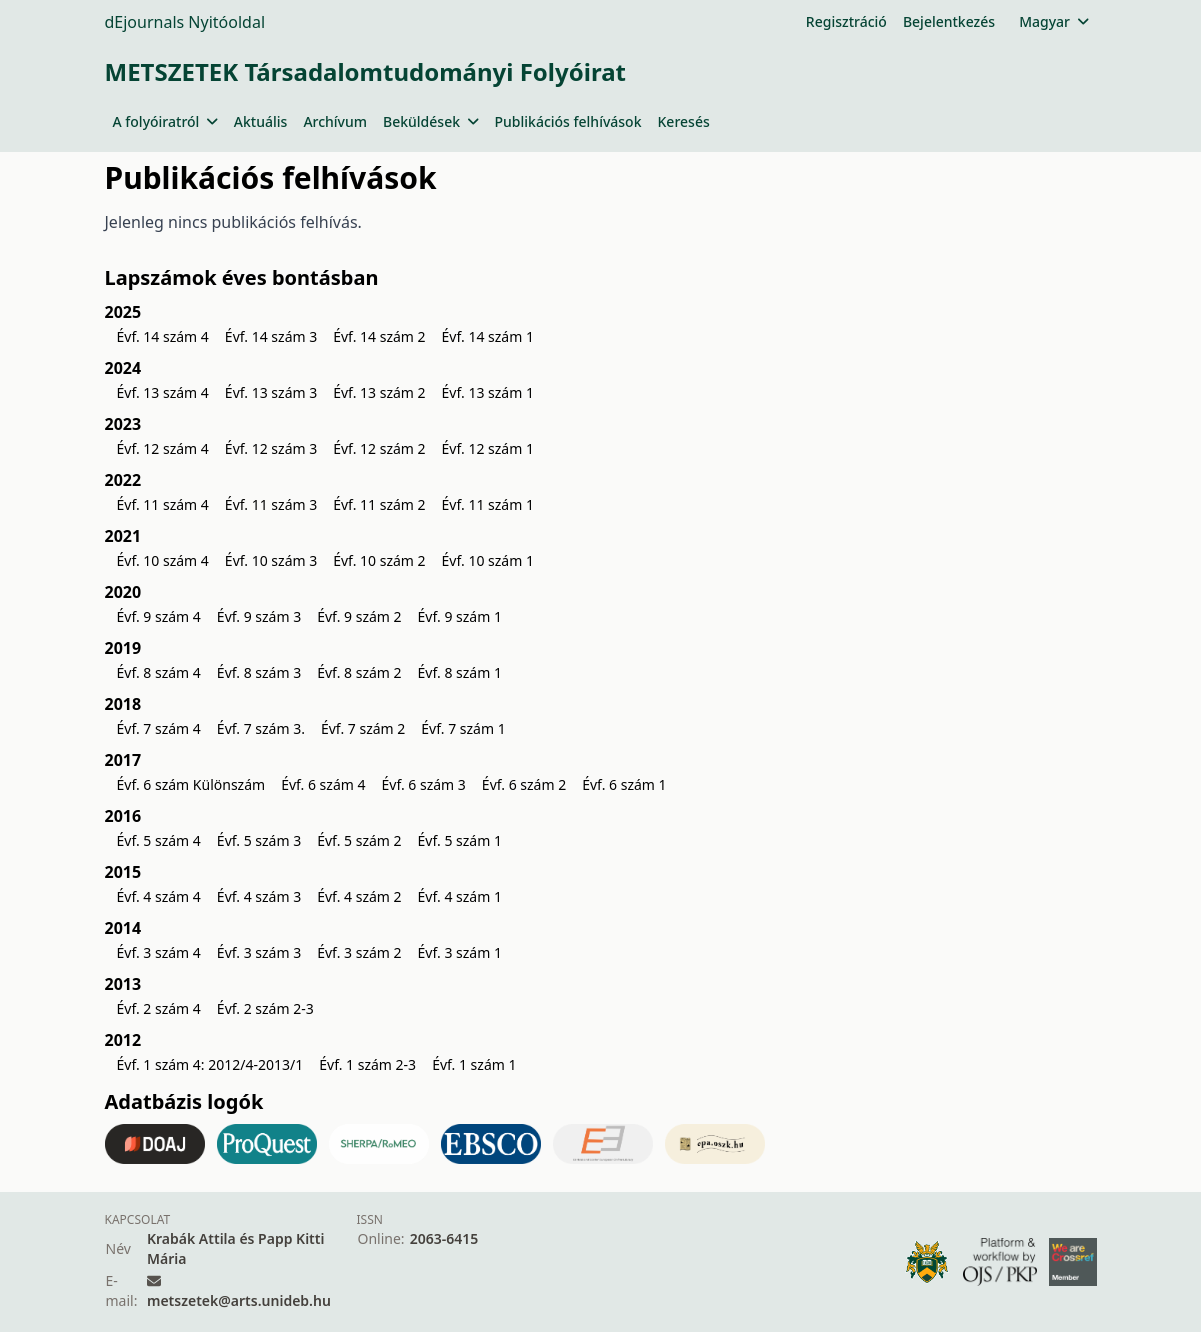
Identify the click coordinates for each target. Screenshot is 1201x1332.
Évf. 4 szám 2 (359, 896)
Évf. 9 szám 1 (460, 616)
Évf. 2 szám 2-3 (265, 1008)
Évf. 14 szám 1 (488, 336)
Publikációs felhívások (568, 121)
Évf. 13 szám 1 (488, 392)
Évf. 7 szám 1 (463, 728)
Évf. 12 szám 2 (379, 448)
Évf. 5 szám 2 (359, 840)
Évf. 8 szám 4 (159, 672)
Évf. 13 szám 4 (163, 392)
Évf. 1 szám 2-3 (367, 1064)
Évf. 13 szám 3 (271, 392)
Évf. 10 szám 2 (379, 560)
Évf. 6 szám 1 (624, 784)
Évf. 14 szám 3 (271, 336)
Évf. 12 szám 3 (271, 448)
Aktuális (261, 121)
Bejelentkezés (949, 21)
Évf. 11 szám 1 (488, 504)
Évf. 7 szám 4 (159, 728)
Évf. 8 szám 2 (359, 672)
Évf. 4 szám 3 (259, 896)
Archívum (335, 121)
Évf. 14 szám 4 (163, 336)
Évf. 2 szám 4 (159, 1008)
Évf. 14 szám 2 (379, 336)
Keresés (684, 121)
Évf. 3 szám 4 (159, 952)
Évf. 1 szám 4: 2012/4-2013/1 (210, 1064)
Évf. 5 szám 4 (159, 840)
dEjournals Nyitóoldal (185, 22)
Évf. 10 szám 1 (488, 560)
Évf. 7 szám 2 (363, 728)
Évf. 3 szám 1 (460, 952)
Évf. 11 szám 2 (379, 504)
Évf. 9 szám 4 (159, 616)
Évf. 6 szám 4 (323, 784)
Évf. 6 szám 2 (524, 784)
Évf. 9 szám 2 (359, 616)
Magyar (1053, 21)
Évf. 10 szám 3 (271, 560)
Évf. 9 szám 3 (259, 616)
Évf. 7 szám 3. (261, 728)
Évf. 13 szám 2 (379, 392)
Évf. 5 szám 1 (460, 840)
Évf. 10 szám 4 (163, 560)
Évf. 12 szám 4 (163, 448)
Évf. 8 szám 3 (259, 672)
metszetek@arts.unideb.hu (239, 1300)
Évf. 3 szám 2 (359, 952)
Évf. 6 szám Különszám (191, 784)
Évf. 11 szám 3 (271, 504)
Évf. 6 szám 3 (423, 784)
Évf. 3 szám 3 (259, 952)
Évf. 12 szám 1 (488, 448)
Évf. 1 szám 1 (474, 1064)
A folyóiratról (165, 121)
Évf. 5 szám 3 (259, 840)
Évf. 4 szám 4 (159, 896)
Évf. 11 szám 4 (163, 504)
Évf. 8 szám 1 (460, 672)
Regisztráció (846, 21)
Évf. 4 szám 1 (460, 896)
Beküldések (430, 121)
